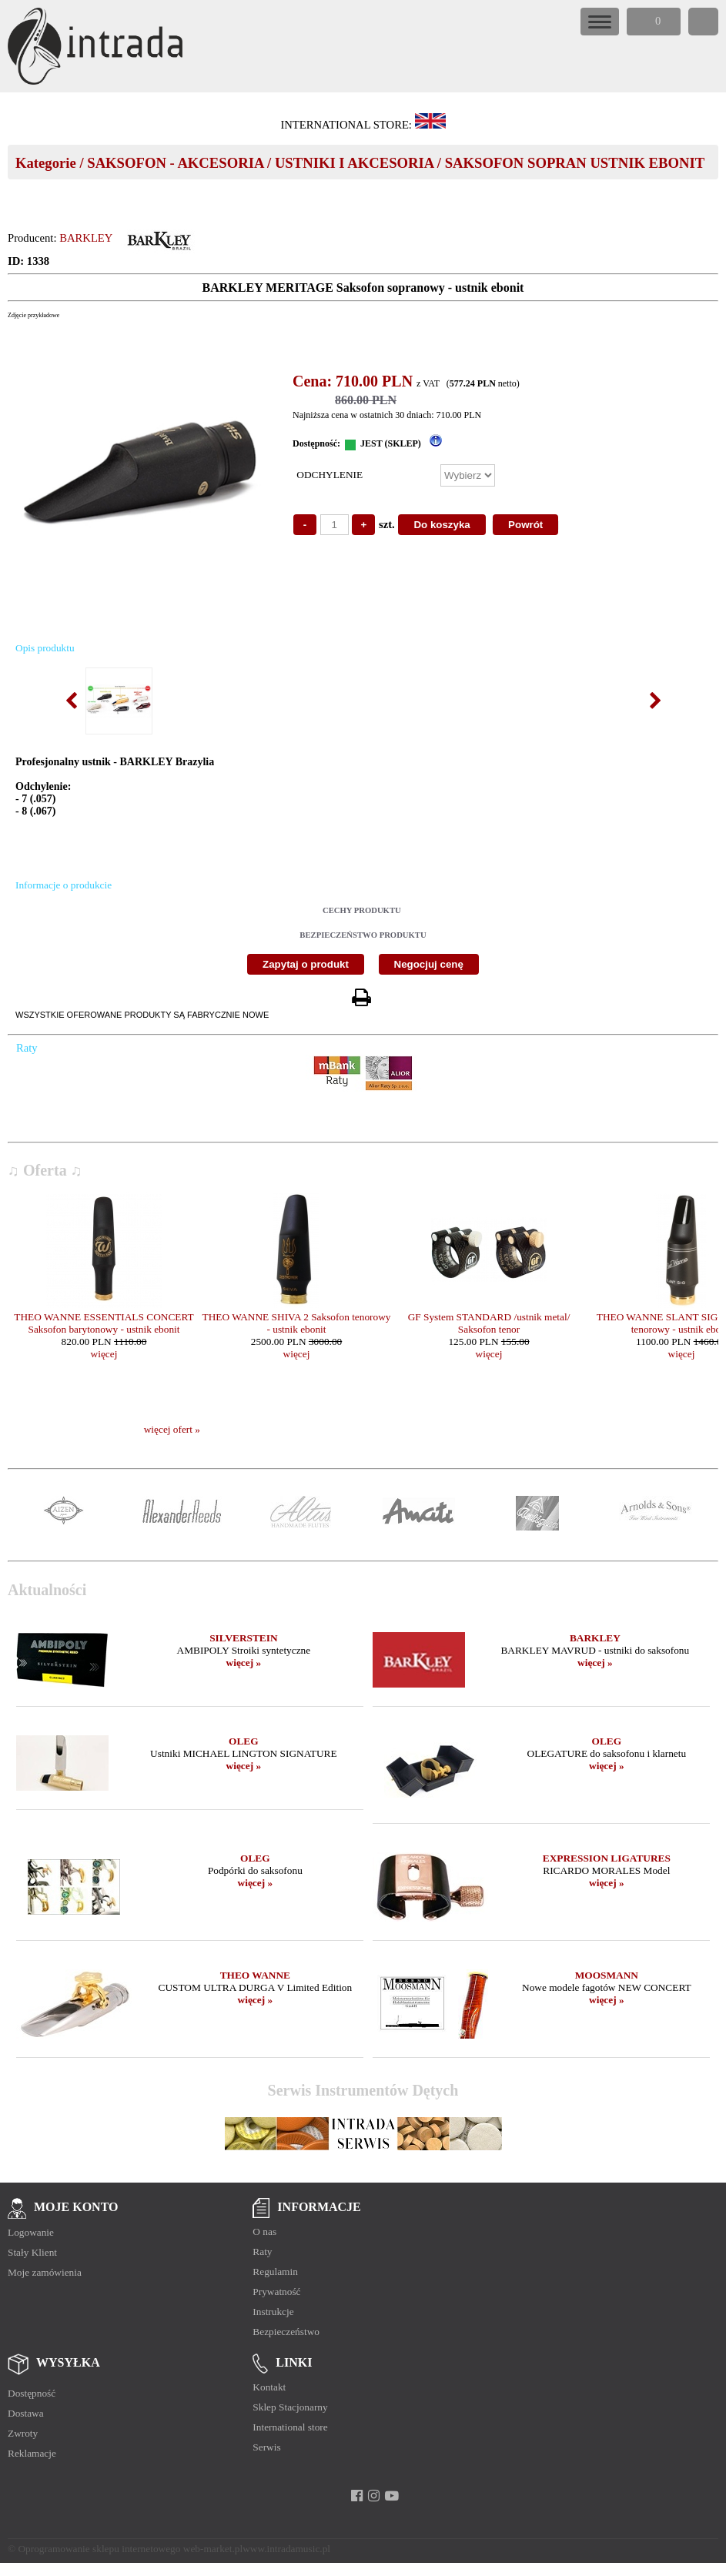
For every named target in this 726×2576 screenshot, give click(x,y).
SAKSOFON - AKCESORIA (175, 163)
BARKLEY (85, 238)
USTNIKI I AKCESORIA (354, 163)
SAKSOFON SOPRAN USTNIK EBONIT (574, 163)
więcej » (244, 1662)
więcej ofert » (172, 1429)
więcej (104, 1354)
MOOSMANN (606, 1975)
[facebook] (357, 2496)
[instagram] (374, 2496)
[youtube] (391, 2496)
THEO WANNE (255, 1975)
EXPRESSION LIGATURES (607, 1858)
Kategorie (45, 163)
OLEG (244, 1741)
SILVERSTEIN (243, 1638)
